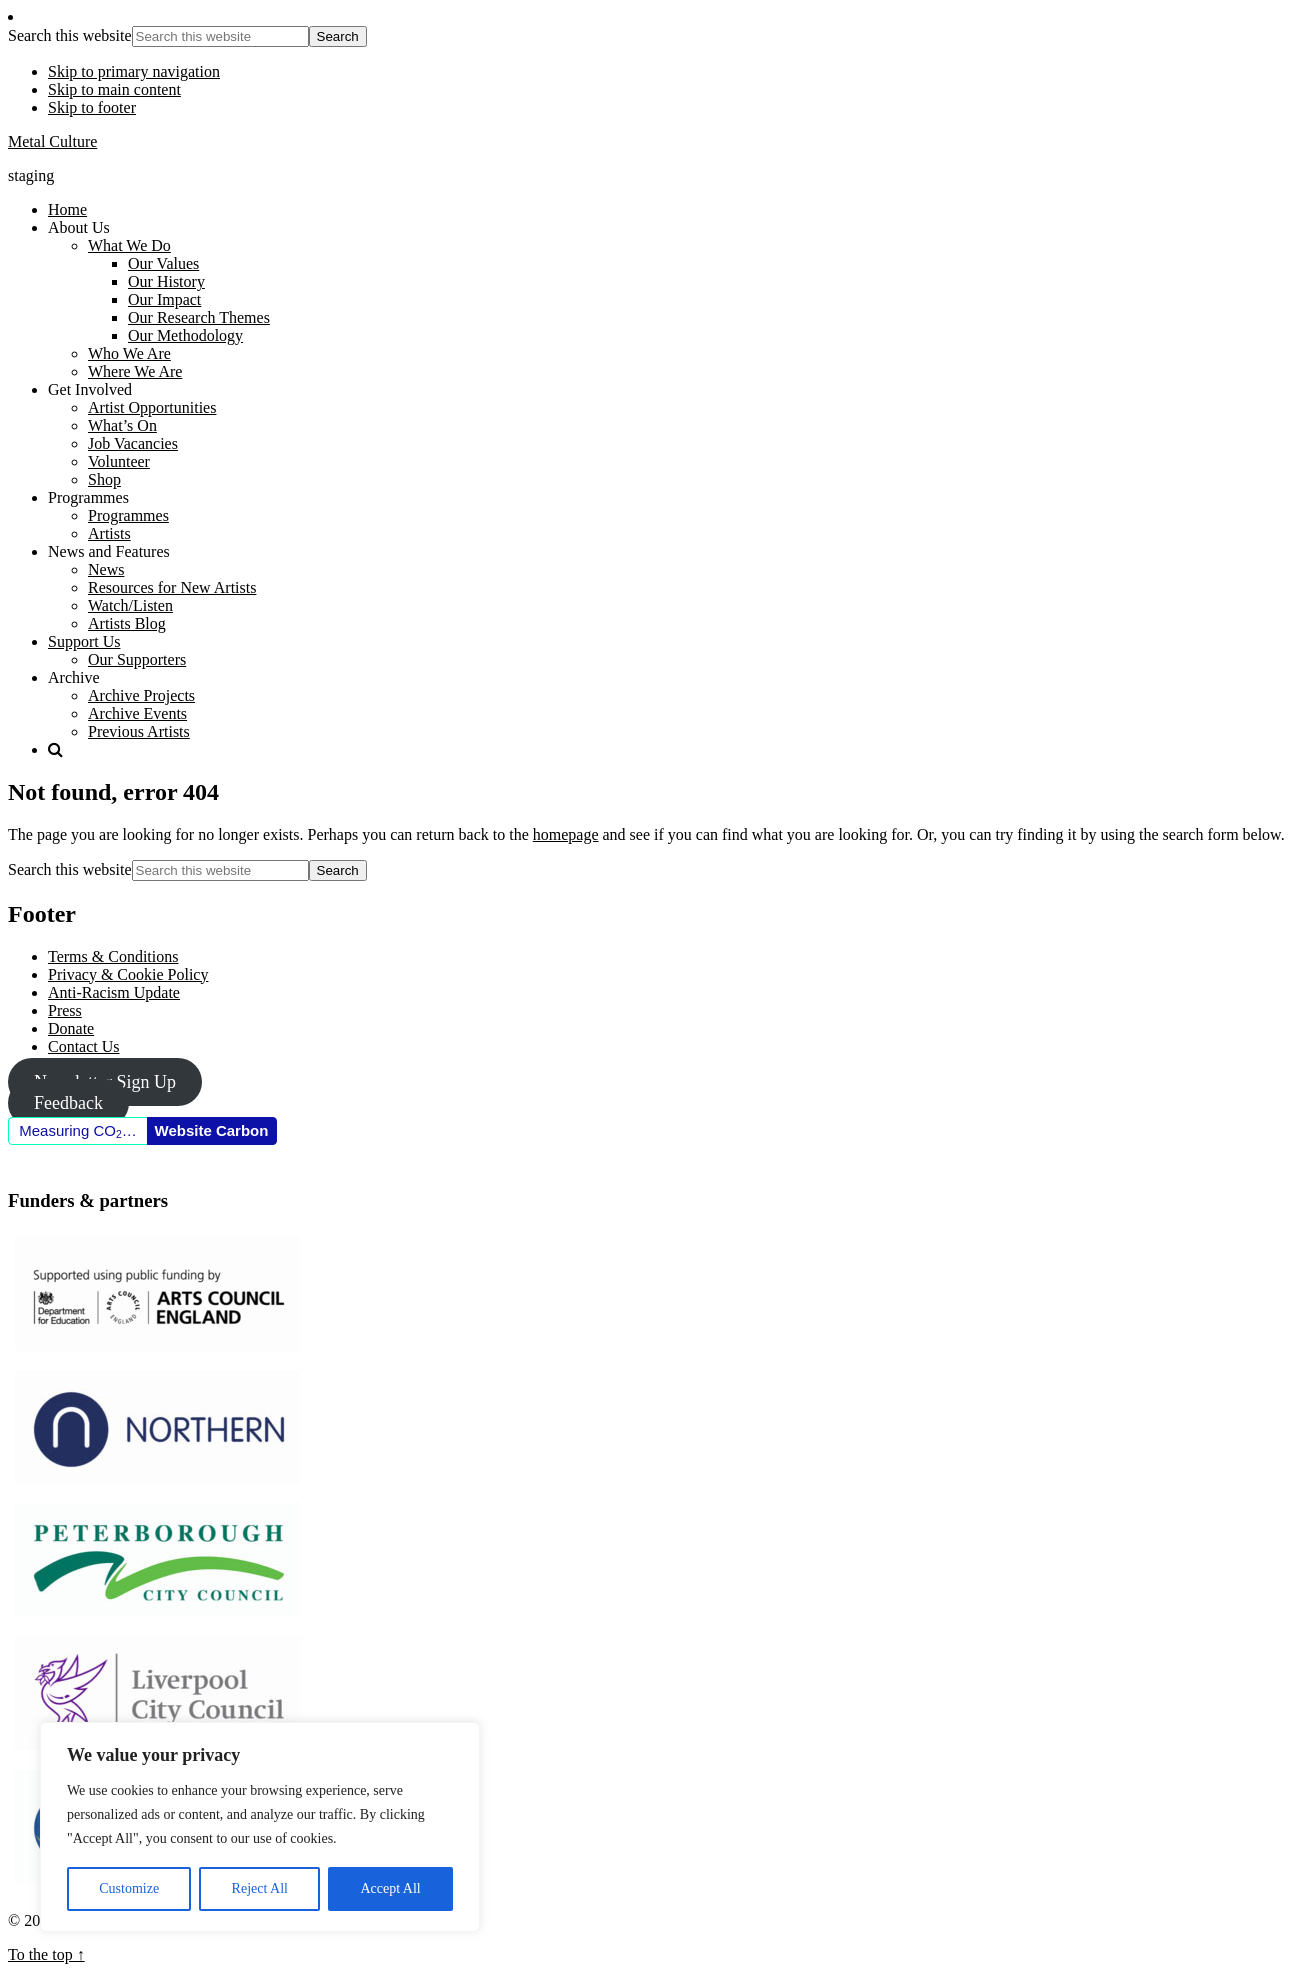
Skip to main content (114, 89)
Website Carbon (212, 1130)
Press (65, 1010)
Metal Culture (52, 141)
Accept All (390, 1888)
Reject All (260, 1888)
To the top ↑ (46, 1954)
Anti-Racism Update (114, 992)
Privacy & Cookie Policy (128, 974)
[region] (260, 1827)
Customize (129, 1888)
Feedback (68, 1103)
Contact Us (84, 1046)
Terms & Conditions (113, 956)
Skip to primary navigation (134, 71)
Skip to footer (92, 107)
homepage (566, 834)
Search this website (70, 35)
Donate (71, 1028)
